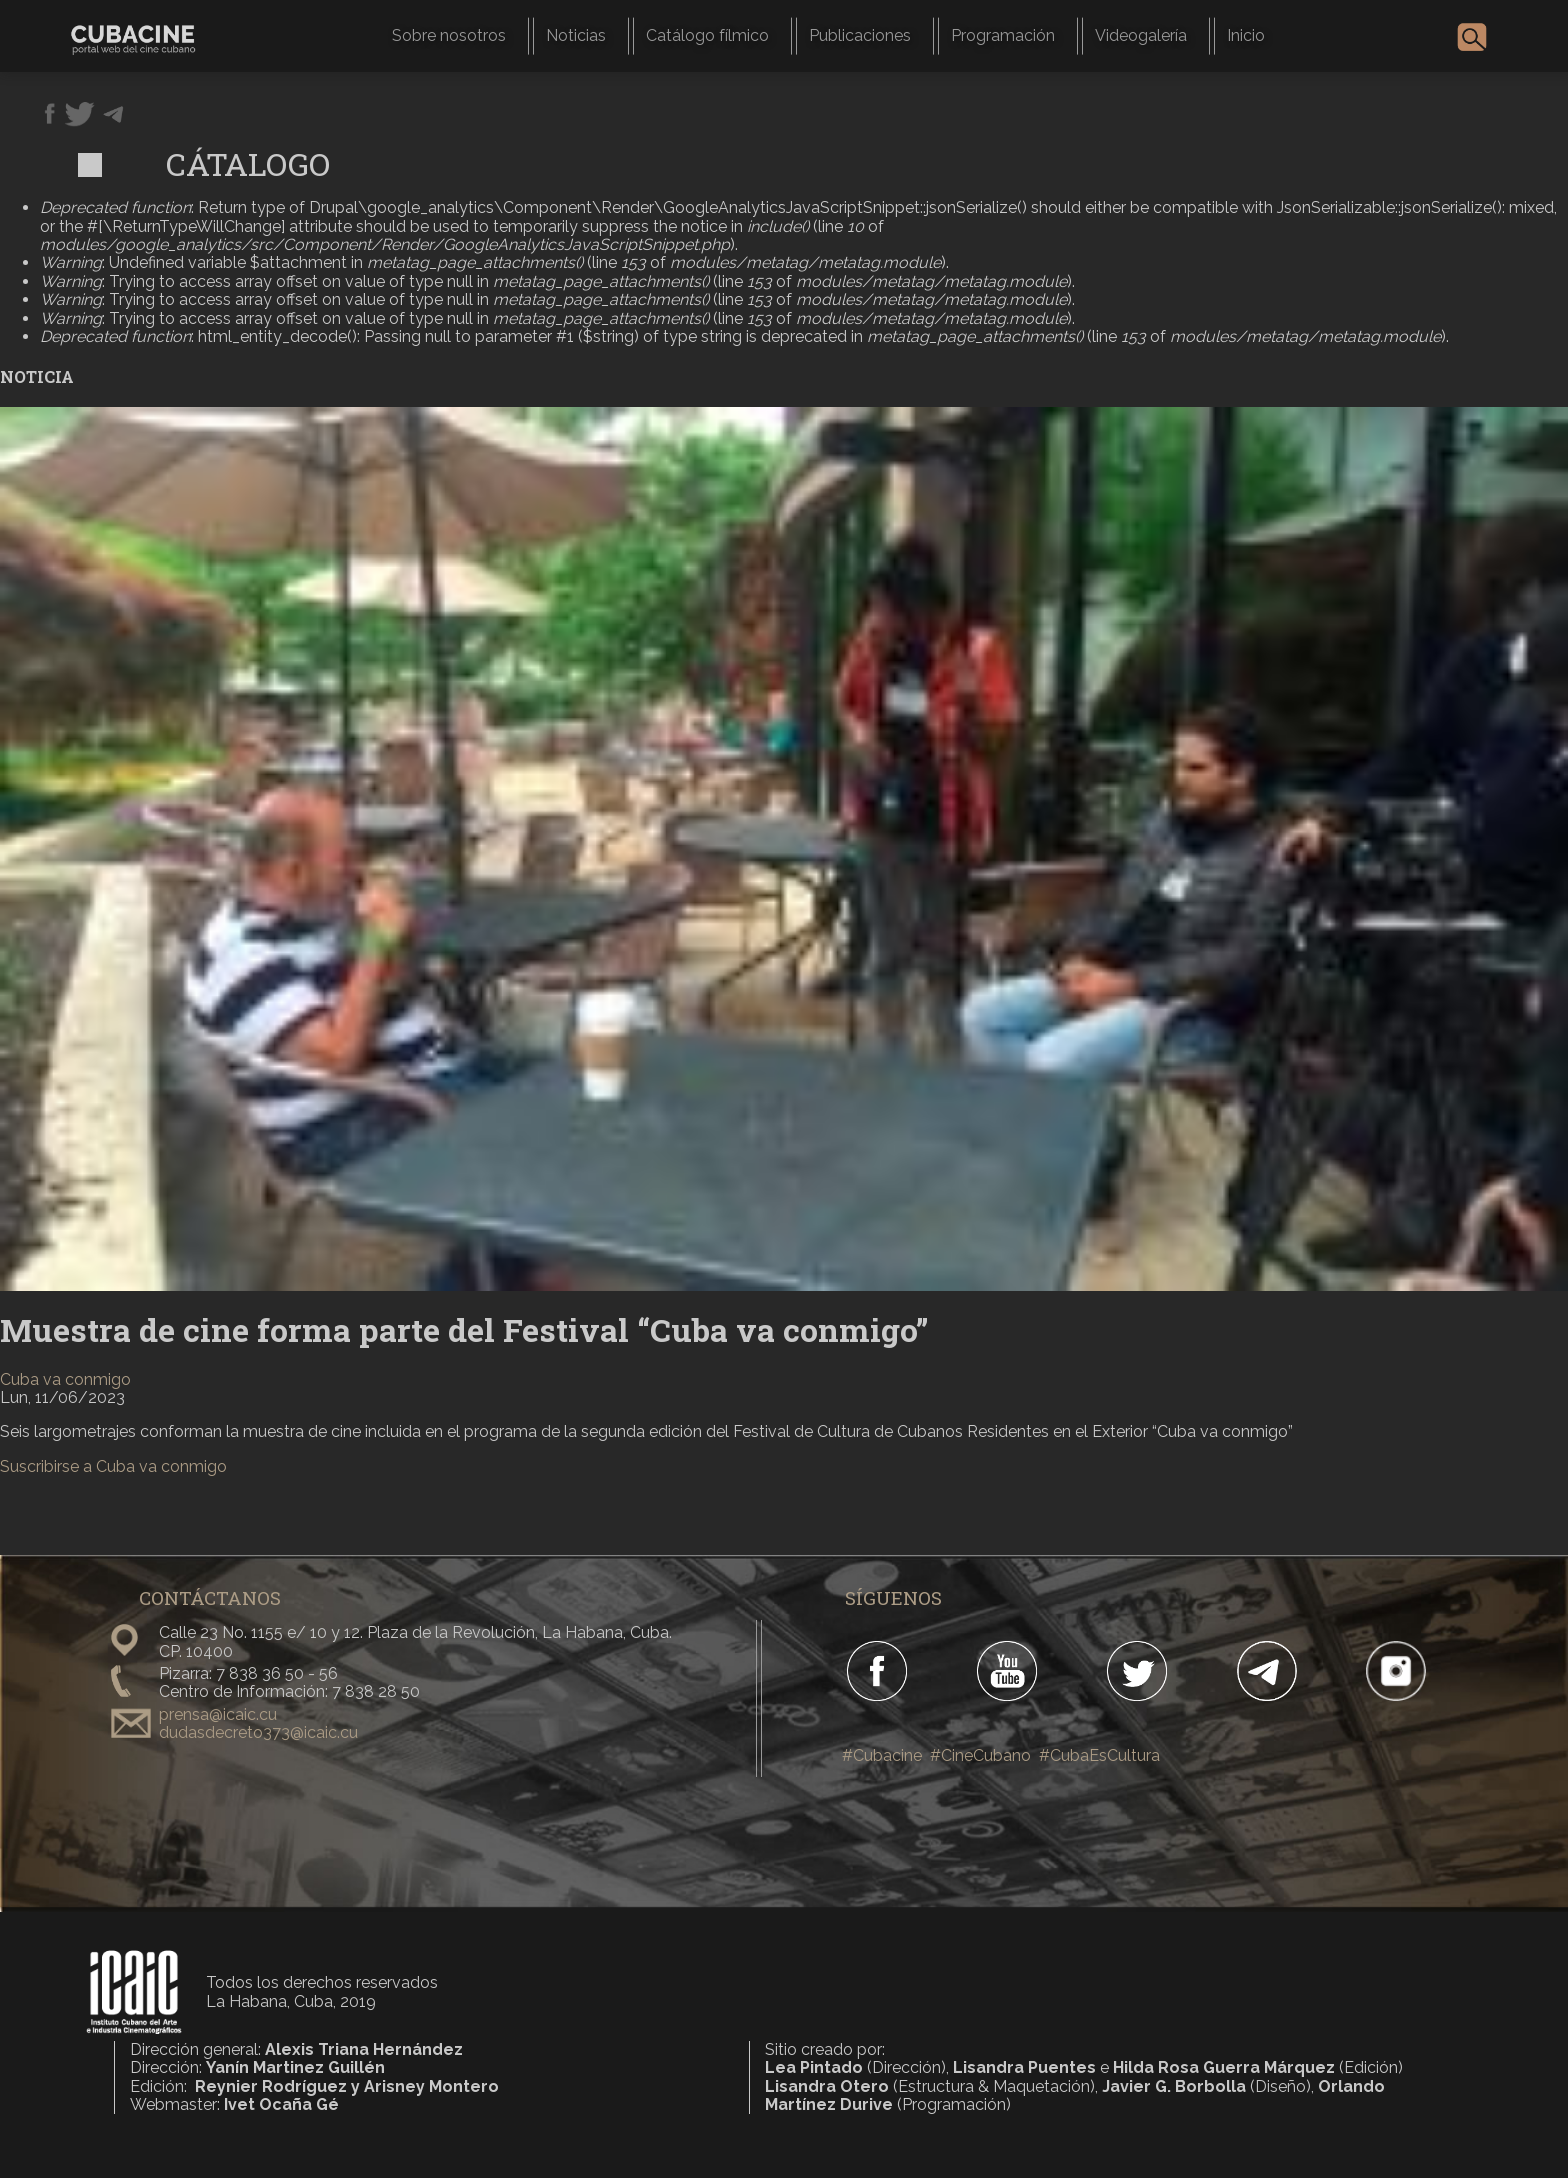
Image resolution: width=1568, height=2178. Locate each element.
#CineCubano (980, 1755)
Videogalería (1141, 35)
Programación (1003, 35)
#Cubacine (882, 1755)
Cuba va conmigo (65, 1379)
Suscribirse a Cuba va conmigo (113, 1466)
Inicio (1246, 35)
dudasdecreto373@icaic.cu (258, 1732)
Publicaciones (860, 35)
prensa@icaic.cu (218, 1714)
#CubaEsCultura (1099, 1755)
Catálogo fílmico (707, 35)
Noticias (576, 35)
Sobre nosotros (449, 35)
